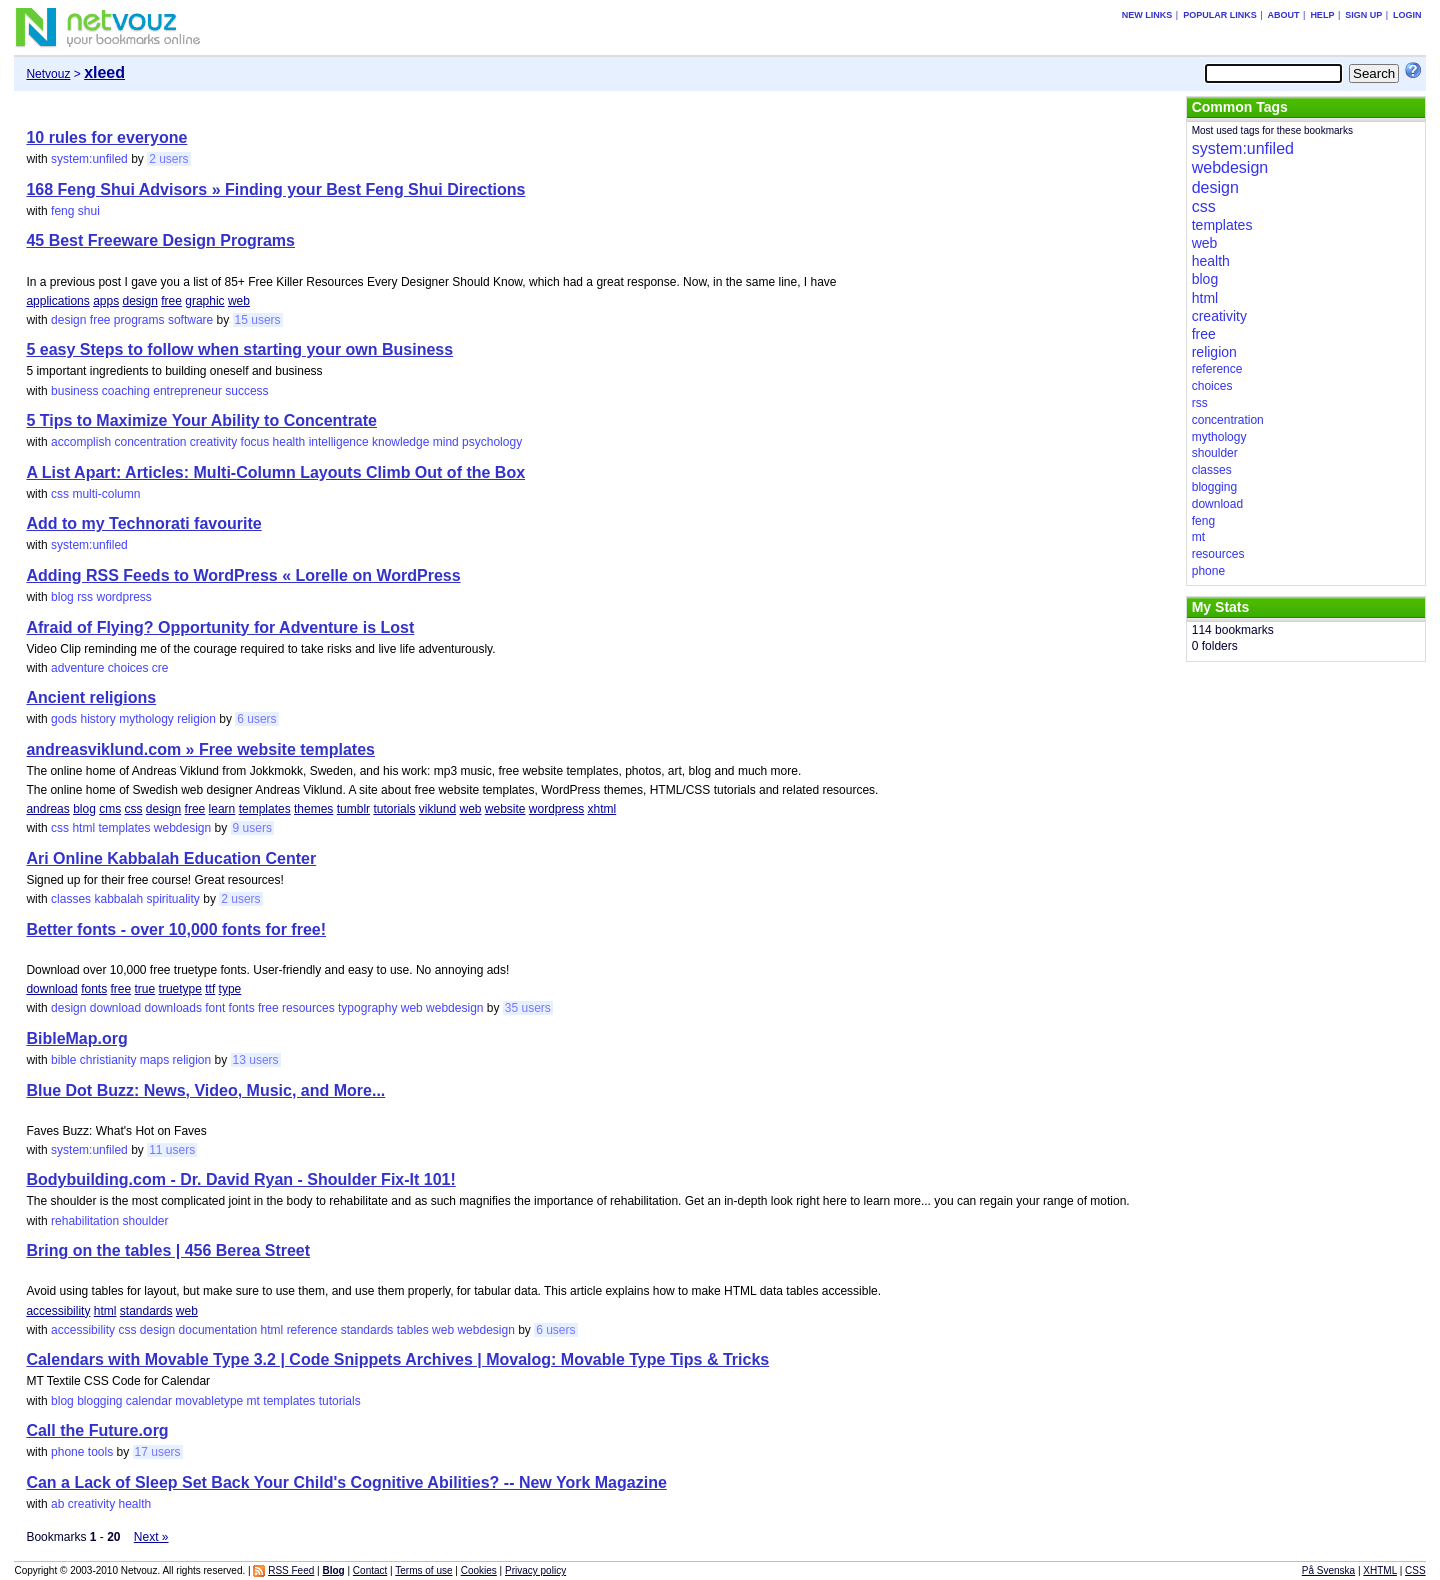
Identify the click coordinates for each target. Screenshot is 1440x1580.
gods (64, 719)
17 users (158, 1452)
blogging (99, 1401)
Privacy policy (535, 1570)
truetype (180, 989)
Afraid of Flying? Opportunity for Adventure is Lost (220, 627)
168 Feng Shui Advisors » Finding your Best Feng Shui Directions (275, 189)
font (215, 1008)
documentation (218, 1330)
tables (413, 1330)
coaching (126, 391)
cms (110, 809)
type (230, 989)
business (74, 391)
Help (1322, 15)
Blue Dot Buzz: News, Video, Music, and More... (205, 1090)
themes (313, 809)
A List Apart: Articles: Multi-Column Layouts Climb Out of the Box (275, 472)
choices (128, 668)
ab (57, 1504)
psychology (492, 442)
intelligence (339, 442)
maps (154, 1060)
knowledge (400, 442)
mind (446, 442)
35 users (528, 1008)
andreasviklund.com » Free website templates (200, 749)
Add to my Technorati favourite (143, 523)
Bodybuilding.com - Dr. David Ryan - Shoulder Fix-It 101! (240, 1179)
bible (63, 1060)
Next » (151, 1537)
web (239, 301)
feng (62, 211)
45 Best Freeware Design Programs (160, 240)
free (171, 301)
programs (139, 320)
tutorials (394, 809)
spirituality (173, 899)
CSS (1415, 1570)
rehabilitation (85, 1221)
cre (160, 668)
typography (367, 1008)
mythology (146, 719)
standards (146, 1311)
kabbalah (118, 899)
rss (85, 597)
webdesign (182, 828)
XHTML (1380, 1570)
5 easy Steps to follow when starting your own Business (239, 349)
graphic (204, 301)
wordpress (123, 597)
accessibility (58, 1311)
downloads (173, 1008)
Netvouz (48, 74)
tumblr (353, 809)
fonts (94, 989)
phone (67, 1452)
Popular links (1220, 15)
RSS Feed (291, 1570)
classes (71, 899)
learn (222, 809)
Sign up (1363, 15)
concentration (150, 442)
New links (1147, 15)
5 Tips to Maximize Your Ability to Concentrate (201, 420)
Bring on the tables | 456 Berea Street (168, 1250)
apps (106, 301)
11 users (172, 1150)
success (246, 391)
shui (89, 211)
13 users (256, 1060)
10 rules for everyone (106, 137)
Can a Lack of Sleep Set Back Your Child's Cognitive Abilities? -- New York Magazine (346, 1482)
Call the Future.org (97, 1430)
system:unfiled (89, 159)
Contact (370, 1570)
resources (308, 1008)
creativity (213, 442)
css (60, 494)
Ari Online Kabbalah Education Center (171, 858)
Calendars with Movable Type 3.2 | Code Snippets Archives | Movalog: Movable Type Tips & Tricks (397, 1359)
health (289, 442)
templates (265, 809)
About (1284, 15)
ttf (210, 989)
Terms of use (423, 1570)
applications (57, 301)
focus (255, 442)
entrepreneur (187, 391)
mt (253, 1401)
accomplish (81, 442)
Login (1407, 15)
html (83, 828)
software (190, 320)
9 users (252, 828)
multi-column (106, 494)
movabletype (209, 1401)
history (97, 719)
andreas (47, 809)
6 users (256, 719)
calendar (149, 1401)
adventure (77, 668)
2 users (168, 159)
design (140, 301)
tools (100, 1452)
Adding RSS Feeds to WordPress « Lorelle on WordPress (243, 575)
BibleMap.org (76, 1038)
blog (62, 597)
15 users (258, 320)
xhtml (602, 809)
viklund (437, 809)
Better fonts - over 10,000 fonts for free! (176, 929)
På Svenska (1328, 1570)
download (51, 989)
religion (196, 719)
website (505, 809)
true (145, 989)
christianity (108, 1060)
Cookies (479, 1570)
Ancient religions (91, 697)
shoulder (145, 1221)
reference (312, 1330)
